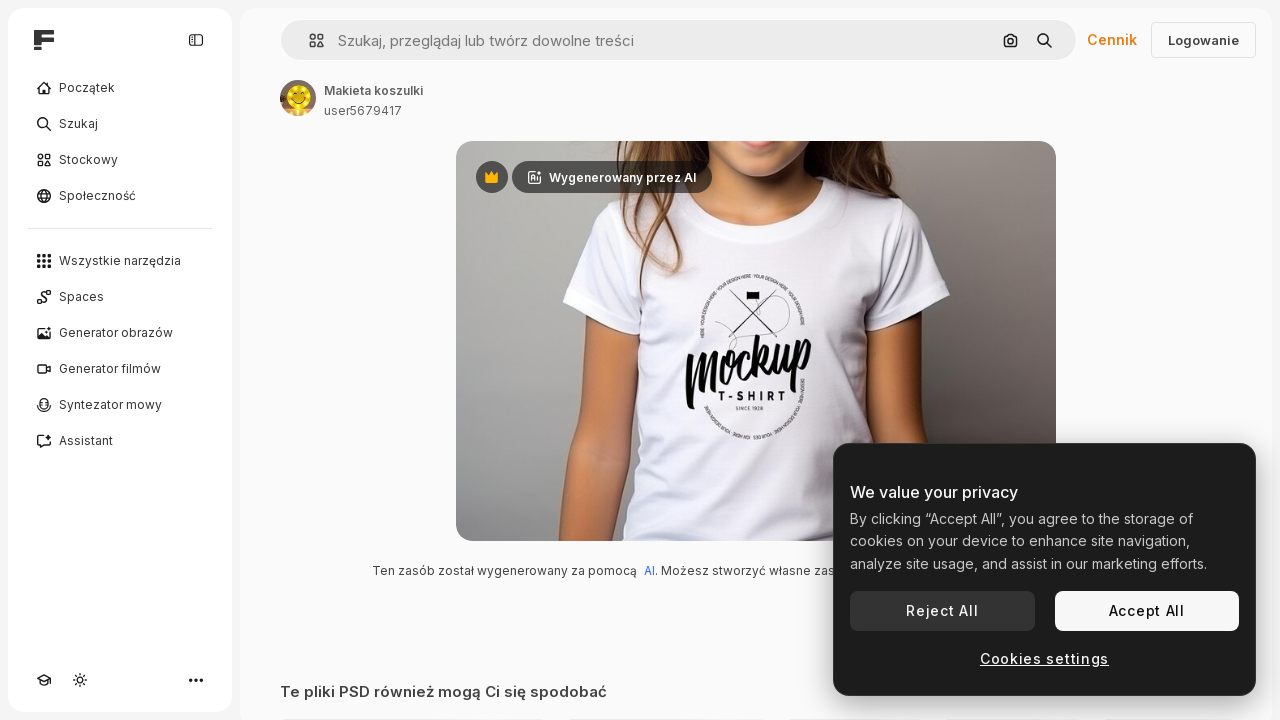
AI (649, 570)
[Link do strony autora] (298, 98)
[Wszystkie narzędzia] (120, 261)
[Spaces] (120, 297)
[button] (308, 40)
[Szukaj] (120, 124)
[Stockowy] (120, 160)
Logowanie (1203, 40)
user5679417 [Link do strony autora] (363, 110)
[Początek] (120, 88)
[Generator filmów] (120, 369)
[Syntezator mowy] (120, 405)
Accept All (1147, 610)
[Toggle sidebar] (196, 40)
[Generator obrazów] (120, 333)
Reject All (942, 610)
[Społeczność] (120, 196)
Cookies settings (1044, 658)
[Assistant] (120, 441)
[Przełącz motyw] (80, 680)
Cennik (1112, 39)
